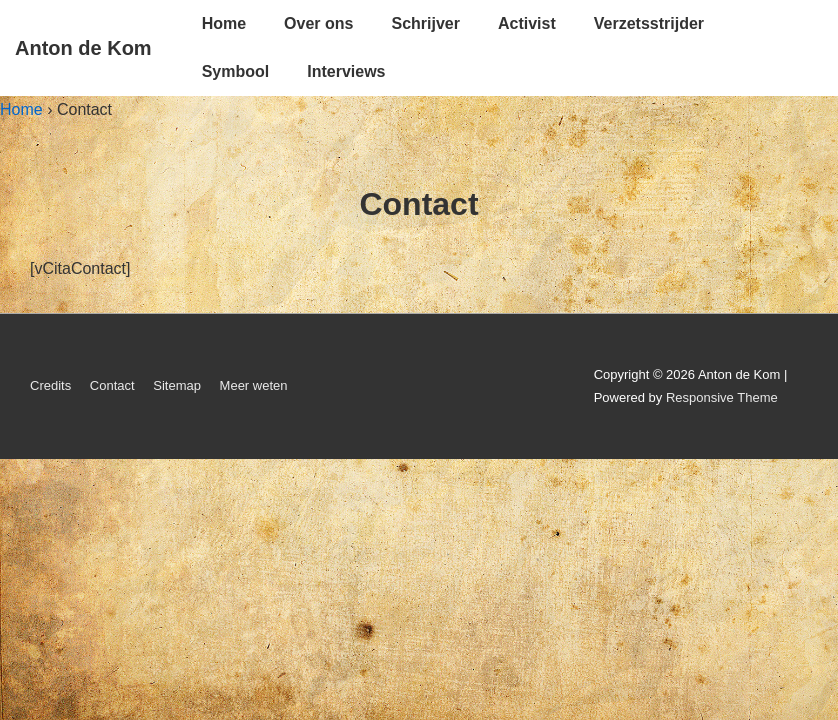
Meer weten (254, 385)
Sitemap (177, 385)
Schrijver (425, 23)
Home (224, 23)
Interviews (346, 71)
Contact (112, 385)
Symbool (236, 71)
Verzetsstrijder (649, 23)
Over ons (318, 23)
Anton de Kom (83, 48)
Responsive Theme (722, 397)
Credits (50, 385)
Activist (527, 23)
